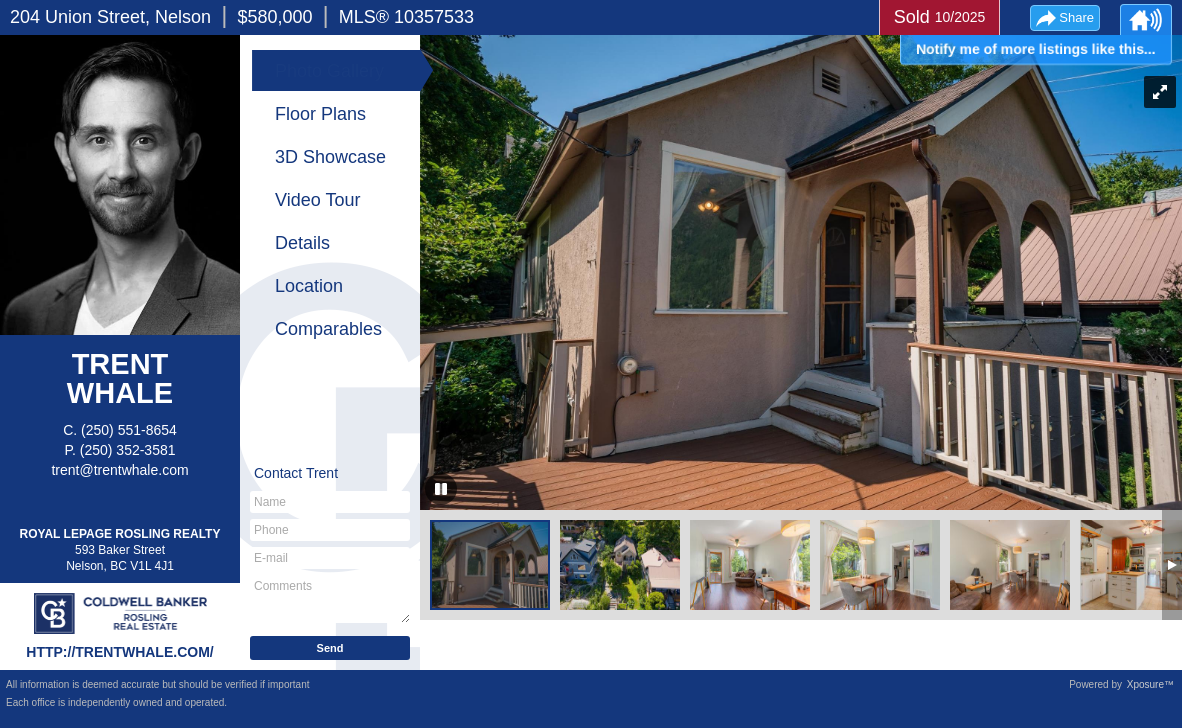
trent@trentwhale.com (119, 470)
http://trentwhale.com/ (119, 652)
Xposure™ (1150, 684)
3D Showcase (330, 157)
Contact (296, 473)
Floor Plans (320, 114)
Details (302, 243)
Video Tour (317, 200)
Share (1076, 17)
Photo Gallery (329, 71)
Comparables (328, 329)
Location (309, 286)
